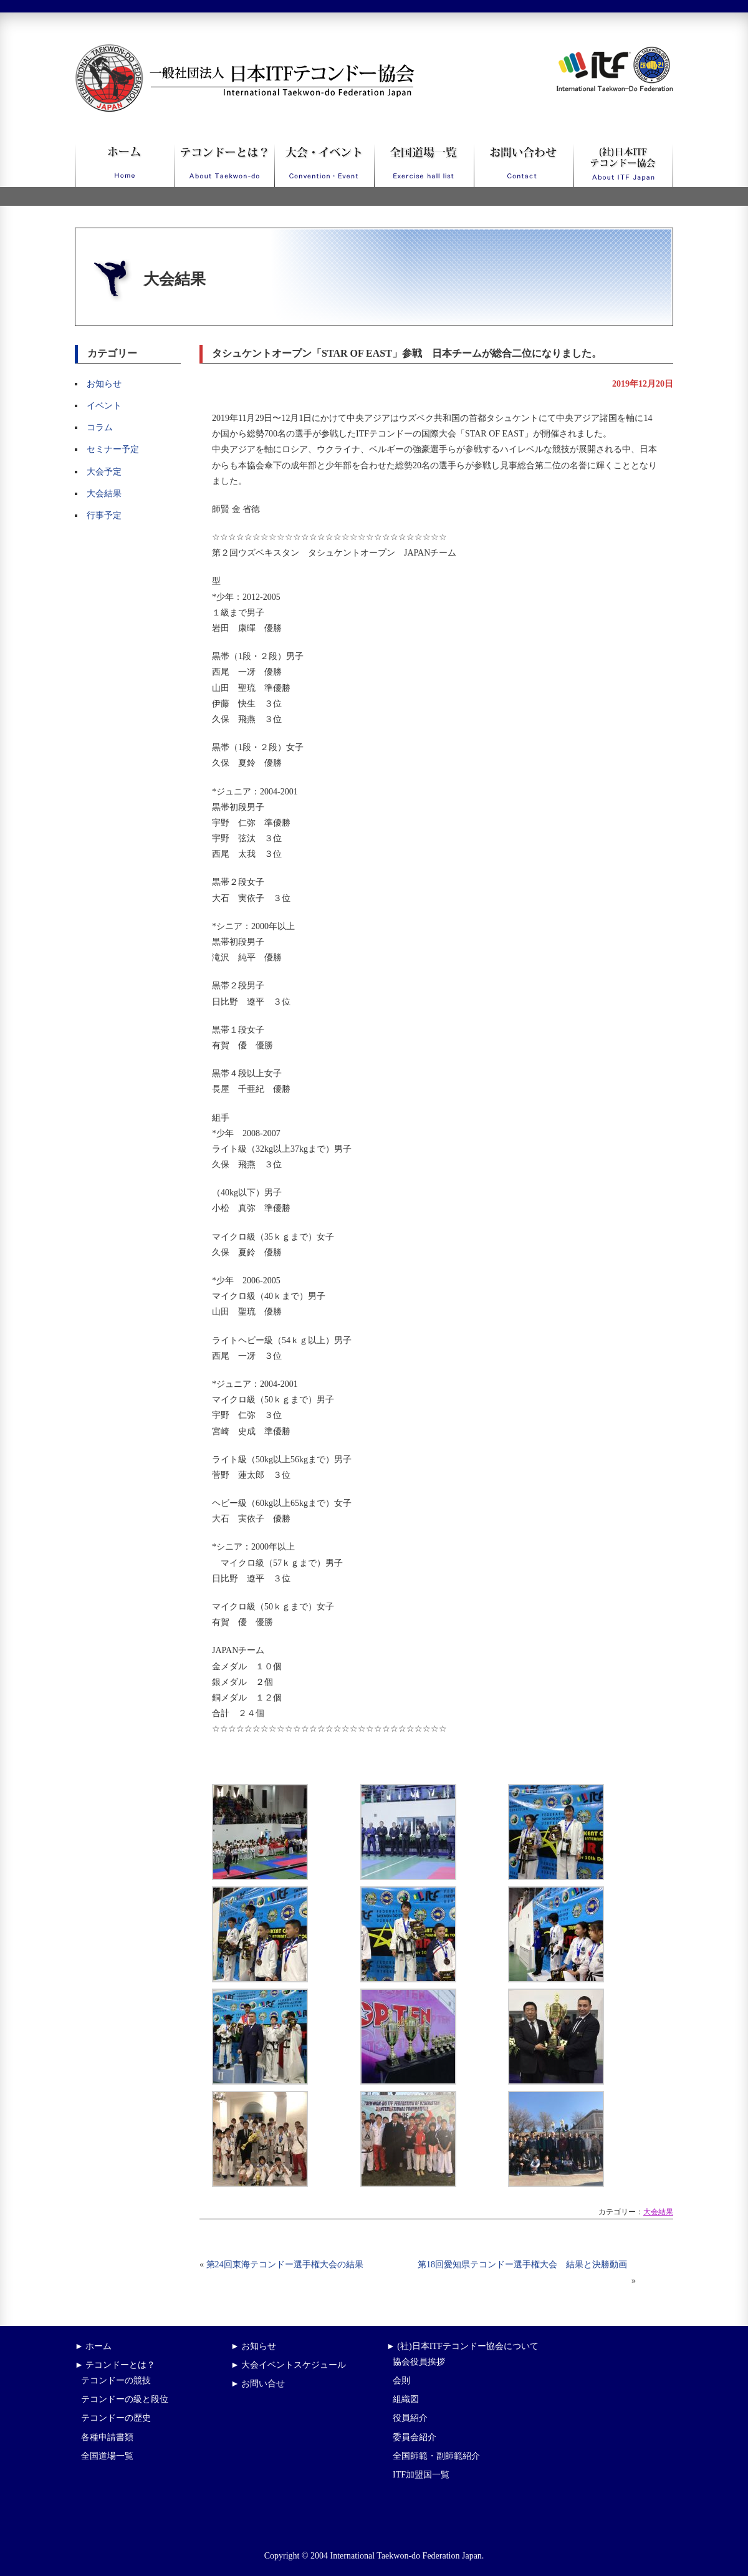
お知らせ (104, 383)
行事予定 (104, 515)
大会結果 (104, 493)
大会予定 (104, 471)
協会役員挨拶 (419, 2361)
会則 (401, 2380)
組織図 (406, 2399)
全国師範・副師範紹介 (436, 2456)
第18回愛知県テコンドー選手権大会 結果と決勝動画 (527, 2264)
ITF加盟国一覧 (421, 2474)
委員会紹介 (414, 2437)
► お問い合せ (258, 2383)
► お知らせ (253, 2346)
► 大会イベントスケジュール (288, 2365)
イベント (104, 405)
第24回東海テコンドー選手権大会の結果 (284, 2264)
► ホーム (93, 2346)
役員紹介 (410, 2418)
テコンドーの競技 (116, 2380)
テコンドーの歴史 (116, 2418)
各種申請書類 (107, 2437)
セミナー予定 (113, 449)
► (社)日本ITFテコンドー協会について (462, 2346)
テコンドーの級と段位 (124, 2399)
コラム (100, 427)
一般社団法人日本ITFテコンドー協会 (222, 51)
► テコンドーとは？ (115, 2365)
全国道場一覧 (107, 2456)
